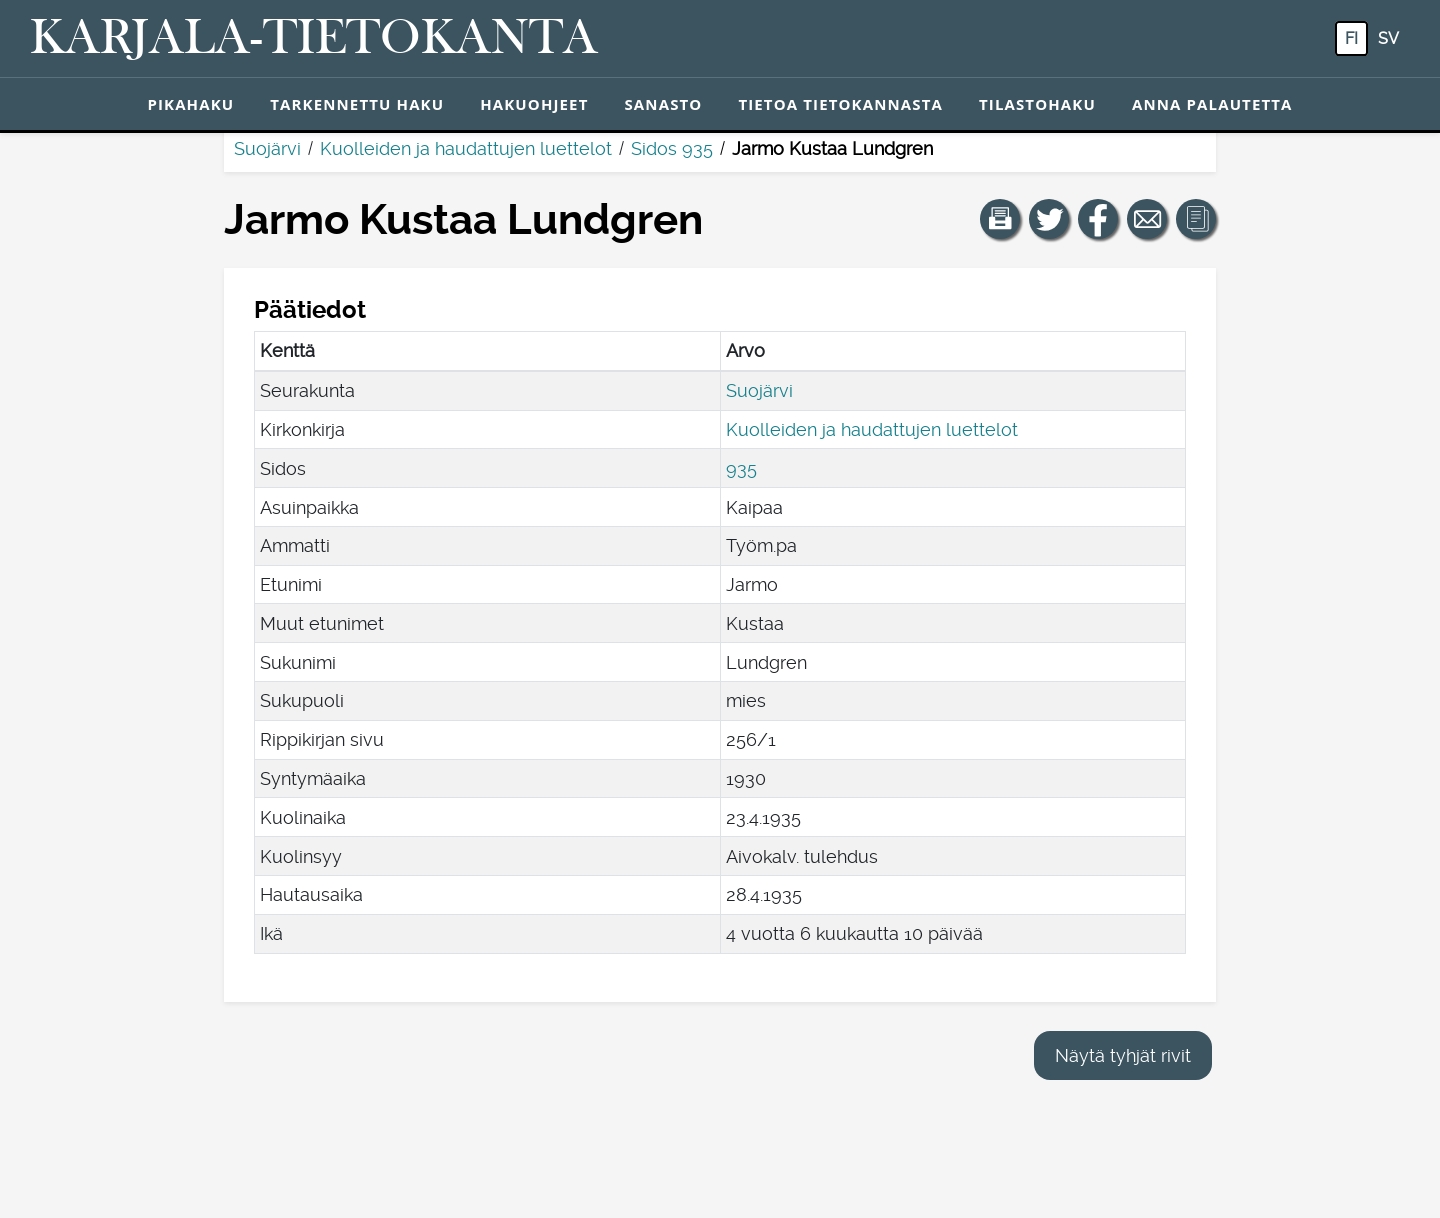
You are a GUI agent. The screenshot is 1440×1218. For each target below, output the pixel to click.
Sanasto (663, 104)
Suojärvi (267, 148)
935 (741, 468)
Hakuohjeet (534, 104)
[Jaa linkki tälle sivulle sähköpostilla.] (1147, 219)
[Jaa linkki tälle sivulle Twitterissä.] (1049, 219)
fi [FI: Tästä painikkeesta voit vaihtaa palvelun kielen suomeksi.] (1351, 38)
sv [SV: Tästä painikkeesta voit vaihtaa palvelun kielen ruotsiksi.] (1388, 38)
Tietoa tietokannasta (840, 104)
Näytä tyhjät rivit (1123, 1055)
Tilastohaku (1037, 104)
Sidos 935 (672, 148)
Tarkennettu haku (357, 104)
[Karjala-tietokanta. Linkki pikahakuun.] (314, 39)
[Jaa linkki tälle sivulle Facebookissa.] (1098, 219)
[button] (1000, 219)
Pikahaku (190, 104)
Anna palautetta (1212, 104)
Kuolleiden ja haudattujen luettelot (466, 148)
